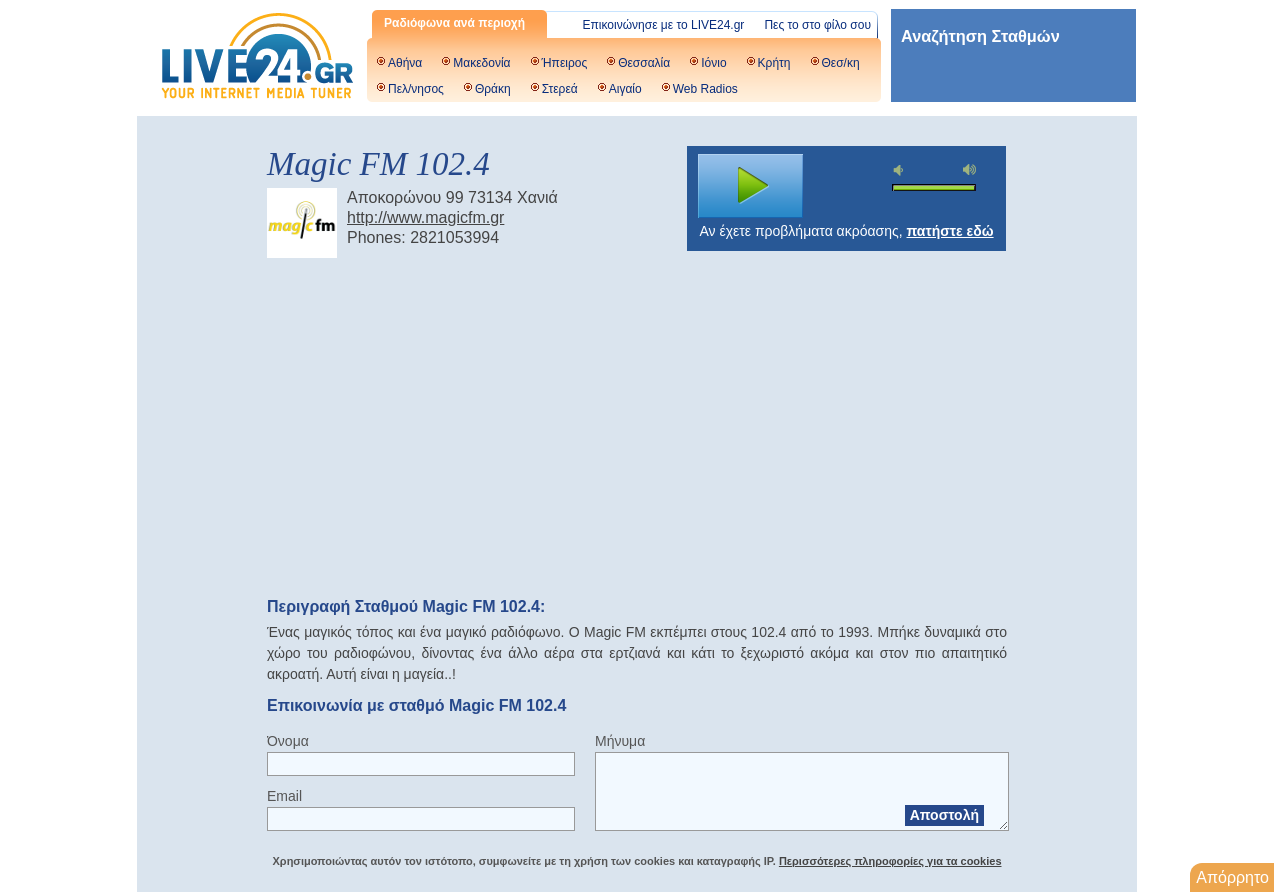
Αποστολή (944, 815)
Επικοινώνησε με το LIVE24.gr (664, 25)
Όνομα (288, 741)
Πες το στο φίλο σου (817, 25)
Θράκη (493, 89)
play (751, 186)
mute (901, 170)
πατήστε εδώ (950, 231)
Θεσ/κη (841, 63)
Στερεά (560, 89)
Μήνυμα (620, 741)
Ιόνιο (713, 63)
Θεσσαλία (644, 63)
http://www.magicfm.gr (425, 217)
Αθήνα (405, 63)
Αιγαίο (625, 89)
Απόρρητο (1232, 877)
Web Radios (705, 89)
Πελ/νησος (416, 89)
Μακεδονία (481, 63)
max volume (970, 169)
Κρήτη (774, 63)
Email (284, 796)
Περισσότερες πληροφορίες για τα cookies (890, 861)
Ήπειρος (565, 63)
